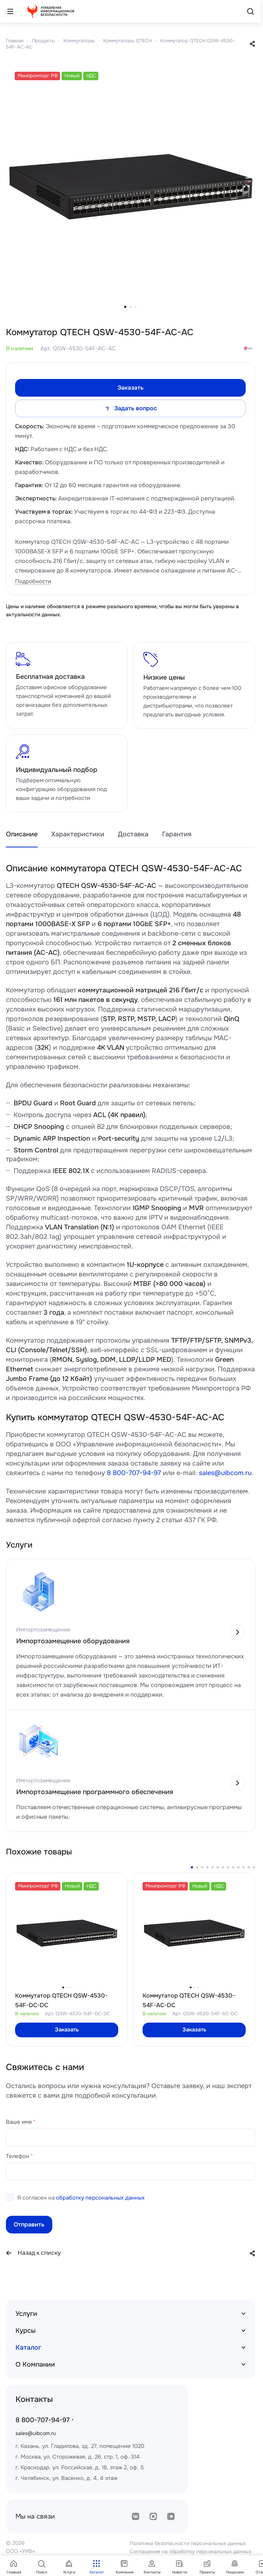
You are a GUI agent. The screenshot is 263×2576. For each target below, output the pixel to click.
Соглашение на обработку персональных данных (190, 2551)
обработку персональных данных (100, 2197)
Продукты (43, 41)
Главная (15, 41)
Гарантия (177, 834)
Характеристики (77, 834)
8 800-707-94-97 (134, 1473)
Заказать (131, 387)
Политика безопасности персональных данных (188, 2543)
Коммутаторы (79, 41)
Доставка (133, 834)
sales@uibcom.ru (225, 1473)
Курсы (25, 2331)
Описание (22, 834)
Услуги (26, 2314)
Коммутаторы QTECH (127, 41)
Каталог (28, 2347)
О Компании (35, 2364)
